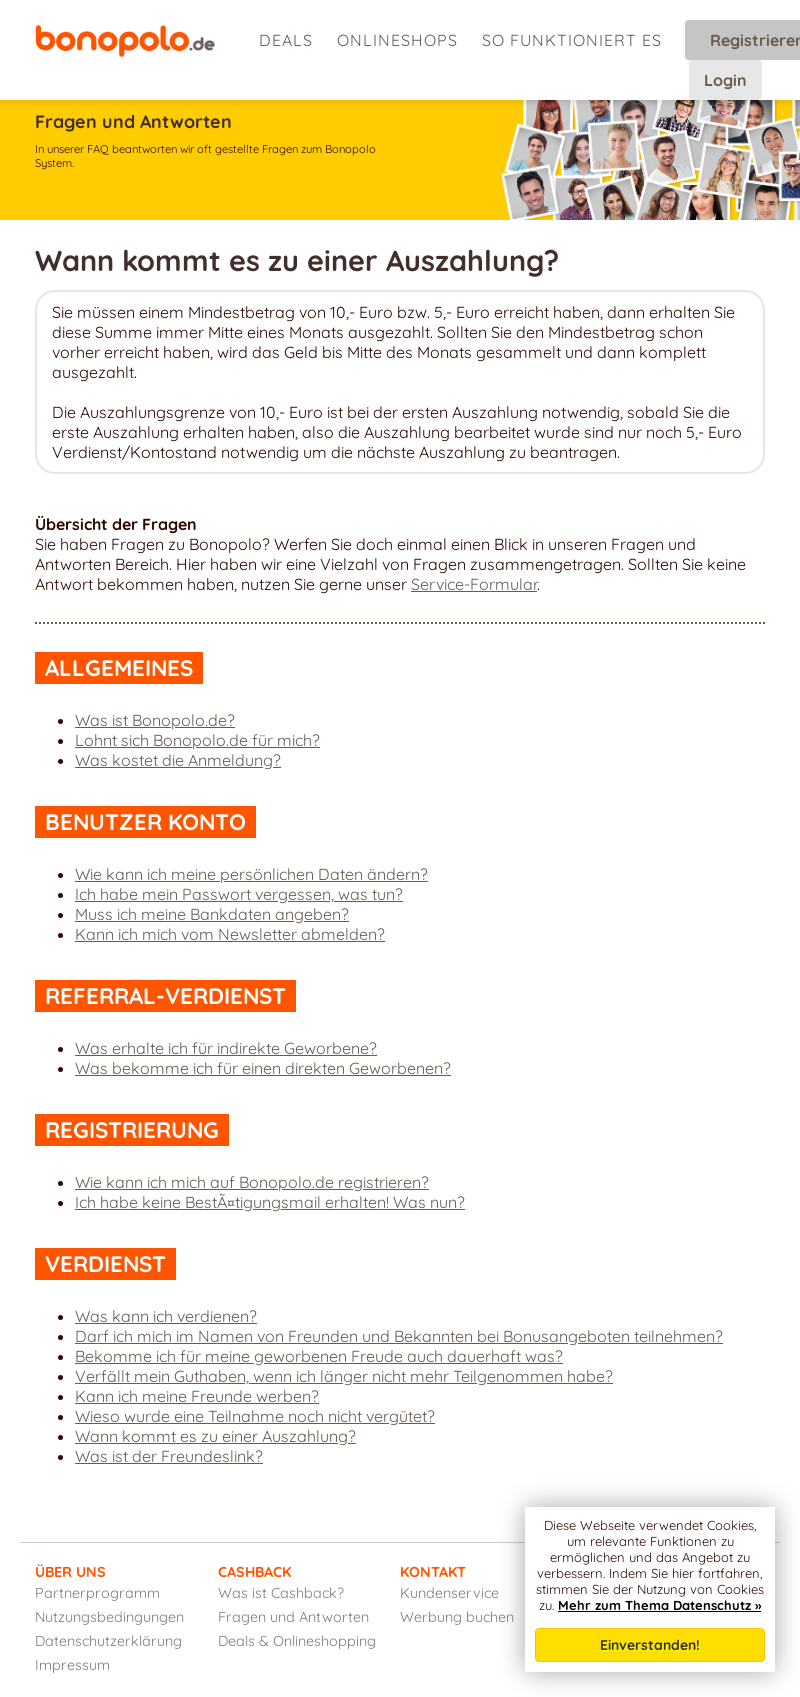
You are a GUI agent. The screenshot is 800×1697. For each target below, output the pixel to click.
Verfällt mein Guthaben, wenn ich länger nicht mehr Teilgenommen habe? (344, 1376)
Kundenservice (449, 1593)
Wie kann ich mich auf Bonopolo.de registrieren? (252, 1182)
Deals (286, 40)
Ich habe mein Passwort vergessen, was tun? (239, 894)
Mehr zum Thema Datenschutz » (659, 1605)
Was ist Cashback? (281, 1593)
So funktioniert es (572, 40)
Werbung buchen (457, 1617)
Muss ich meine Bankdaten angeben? (212, 914)
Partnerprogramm (97, 1593)
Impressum (72, 1665)
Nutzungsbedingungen (109, 1617)
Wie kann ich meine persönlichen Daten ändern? (251, 874)
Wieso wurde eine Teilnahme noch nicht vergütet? (255, 1416)
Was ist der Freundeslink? (169, 1456)
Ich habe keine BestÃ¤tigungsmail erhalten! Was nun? (270, 1202)
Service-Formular (474, 584)
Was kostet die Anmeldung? (178, 760)
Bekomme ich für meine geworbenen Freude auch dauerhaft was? (319, 1356)
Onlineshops (397, 40)
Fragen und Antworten (293, 1617)
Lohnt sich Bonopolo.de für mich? (197, 740)
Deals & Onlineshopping (297, 1641)
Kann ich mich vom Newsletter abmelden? (230, 934)
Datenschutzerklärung (108, 1641)
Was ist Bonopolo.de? (155, 720)
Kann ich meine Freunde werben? (197, 1396)
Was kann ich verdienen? (166, 1316)
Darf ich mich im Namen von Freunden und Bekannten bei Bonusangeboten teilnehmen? (399, 1336)
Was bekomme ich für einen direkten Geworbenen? (263, 1068)
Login (725, 80)
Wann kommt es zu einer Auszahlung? (215, 1436)
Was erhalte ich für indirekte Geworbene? (226, 1048)
